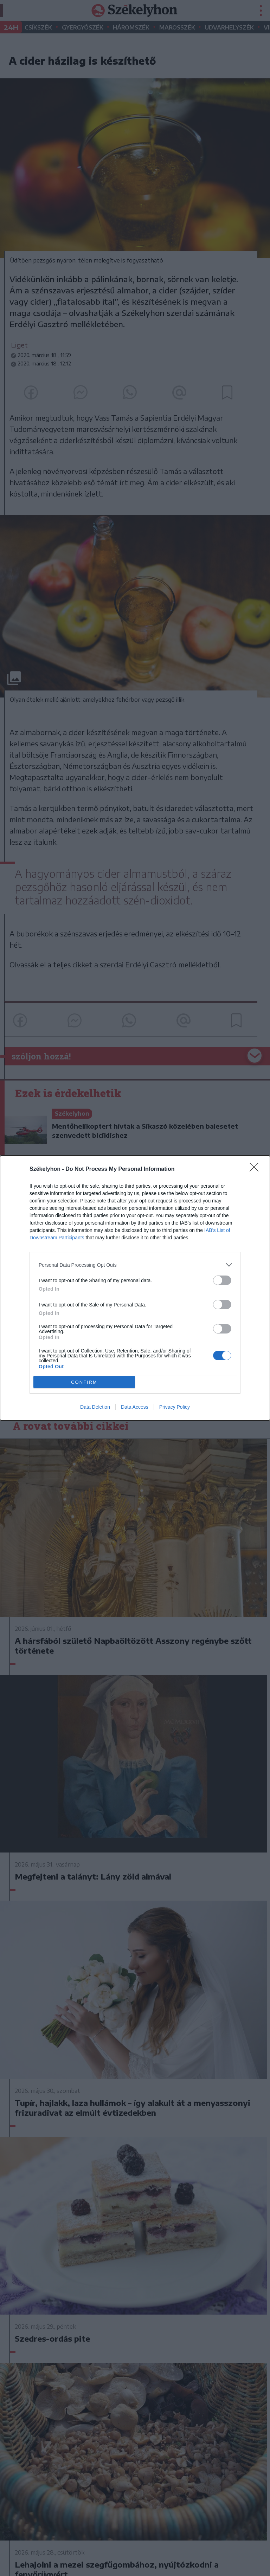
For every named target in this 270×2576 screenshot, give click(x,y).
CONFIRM (84, 1382)
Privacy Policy (174, 1407)
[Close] (256, 1169)
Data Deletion (95, 1407)
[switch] (222, 1280)
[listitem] (135, 1264)
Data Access (134, 1407)
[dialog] (135, 1288)
